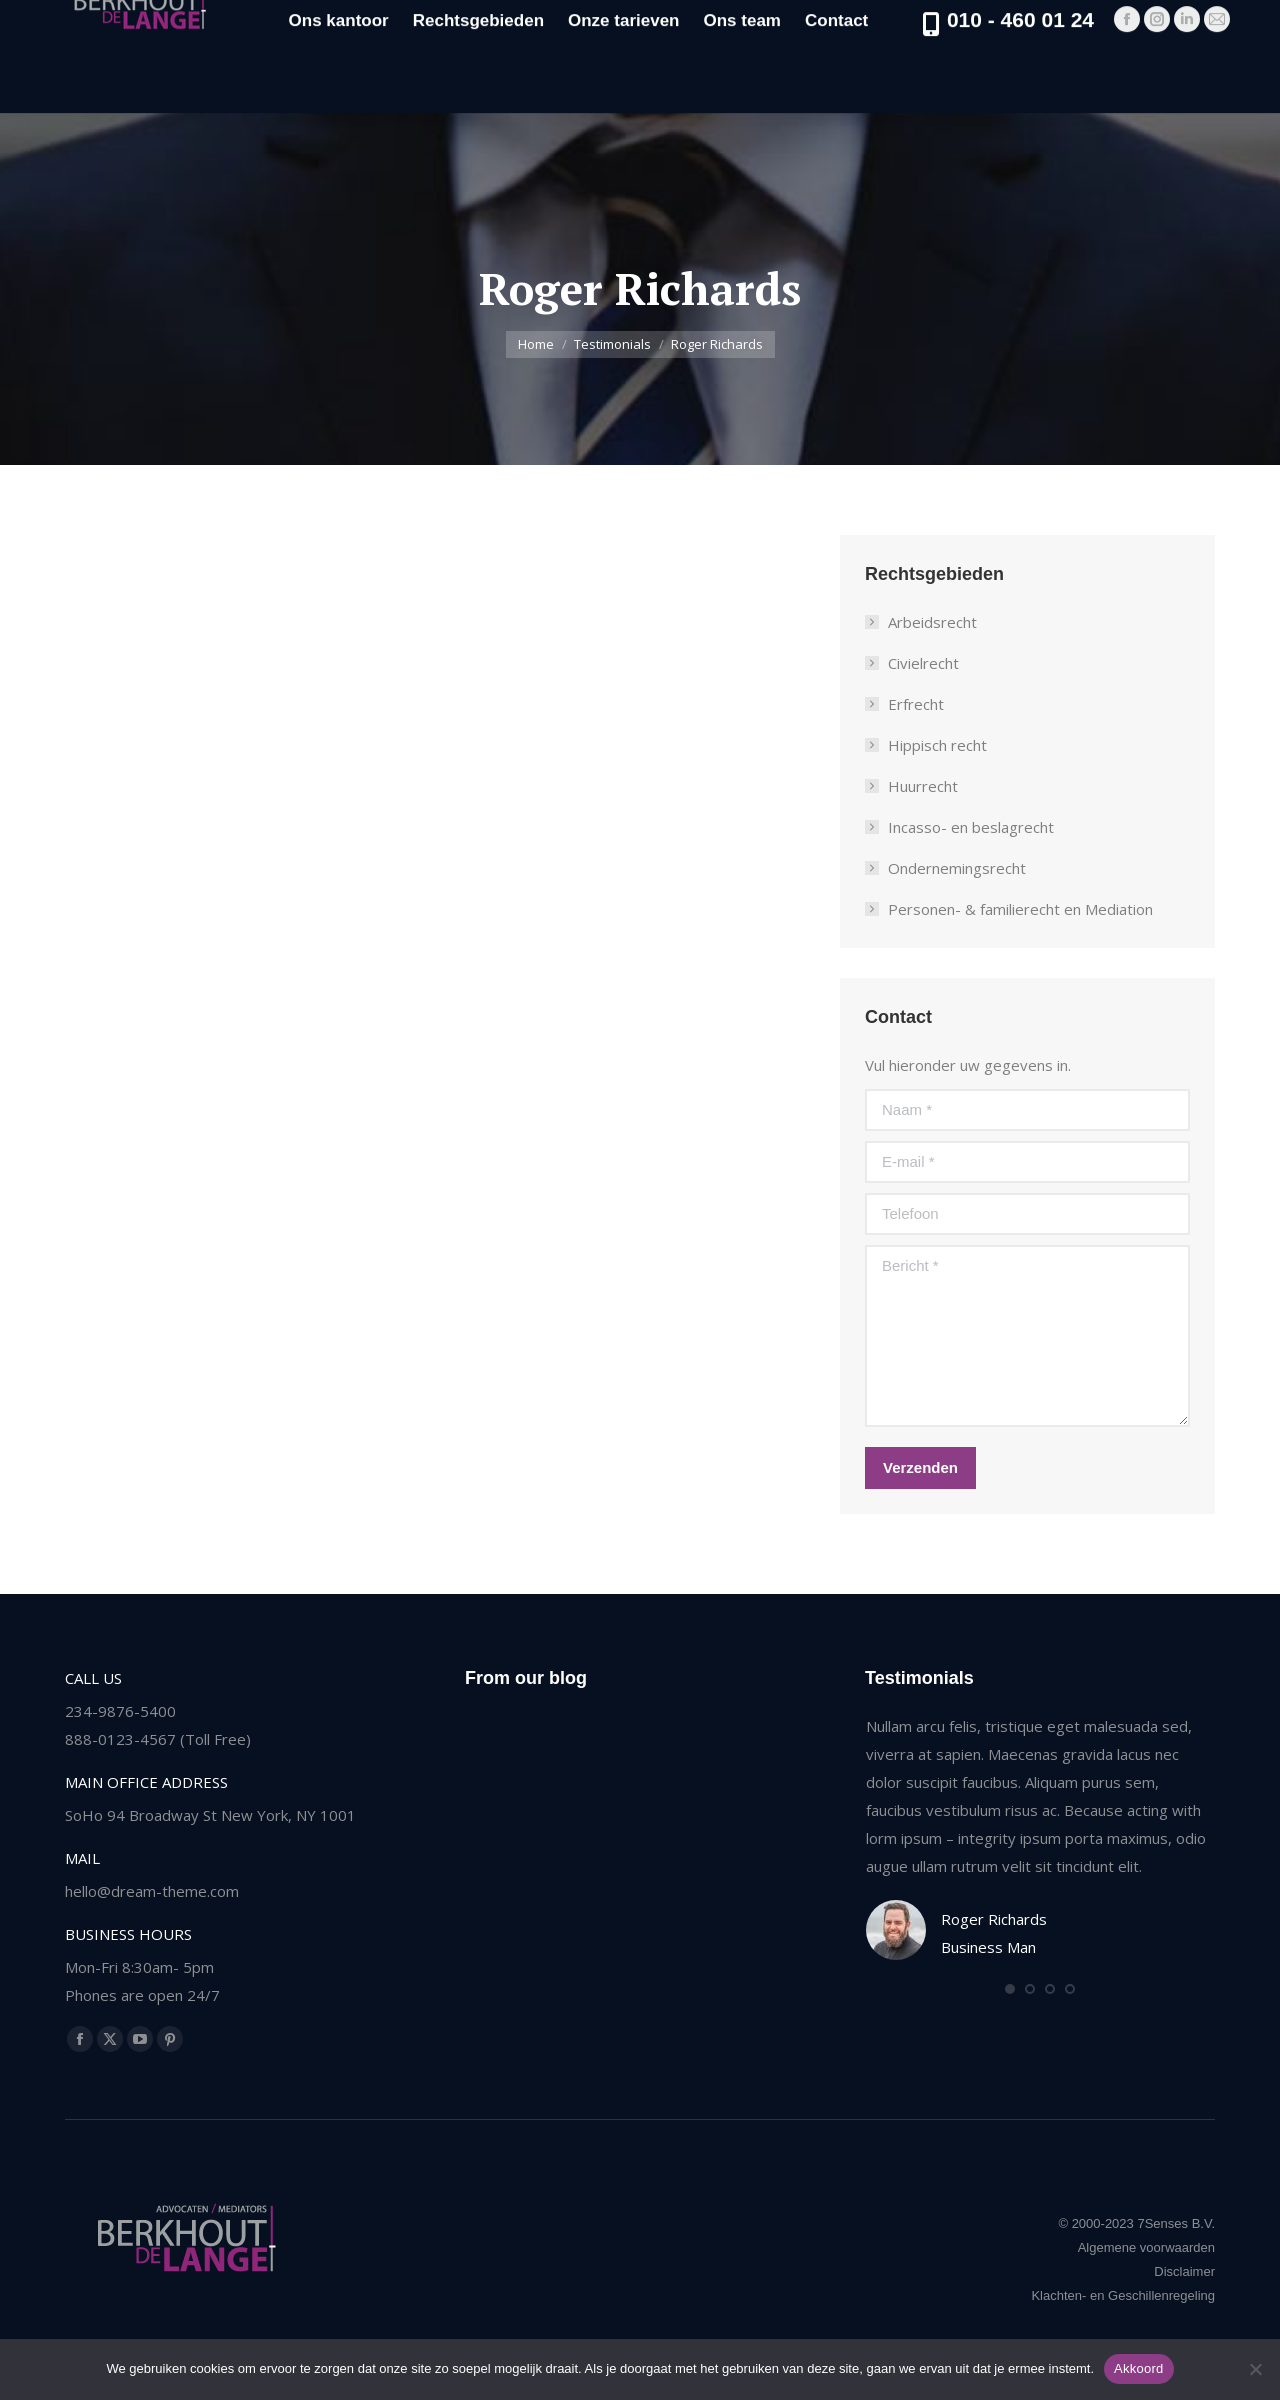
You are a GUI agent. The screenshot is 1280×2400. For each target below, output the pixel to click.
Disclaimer (1184, 2271)
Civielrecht (923, 663)
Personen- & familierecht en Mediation (1020, 909)
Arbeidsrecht (932, 622)
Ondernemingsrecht (957, 868)
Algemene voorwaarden (1146, 2247)
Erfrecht (916, 704)
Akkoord (1138, 2368)
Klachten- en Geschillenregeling (1123, 2295)
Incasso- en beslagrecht (971, 827)
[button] (1010, 1989)
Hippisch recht (937, 745)
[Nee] (1255, 2369)
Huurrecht (923, 786)
